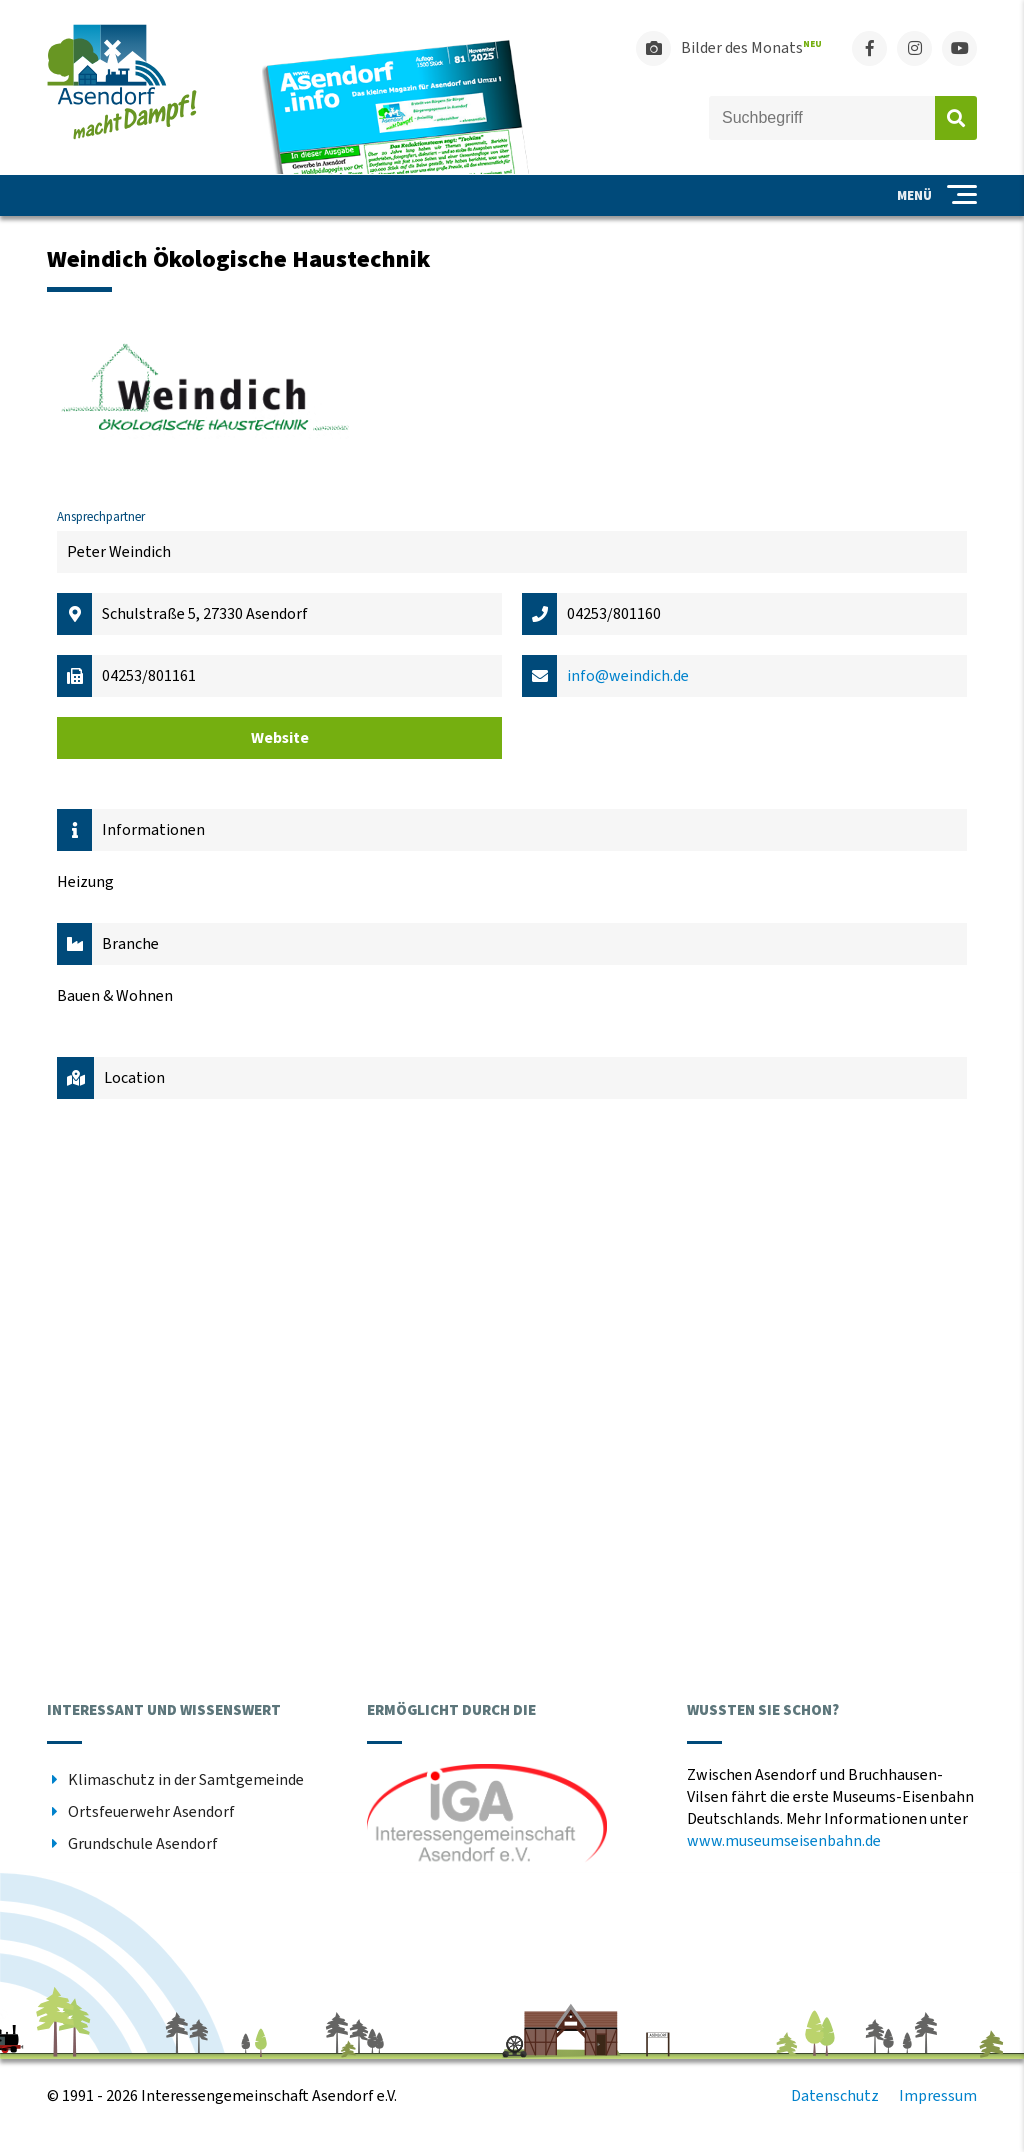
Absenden (956, 118)
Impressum (938, 2096)
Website (280, 738)
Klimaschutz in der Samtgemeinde (186, 1780)
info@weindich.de (628, 676)
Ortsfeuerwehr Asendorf (151, 1812)
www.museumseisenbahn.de (784, 1841)
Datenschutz (835, 2096)
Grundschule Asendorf (143, 1844)
